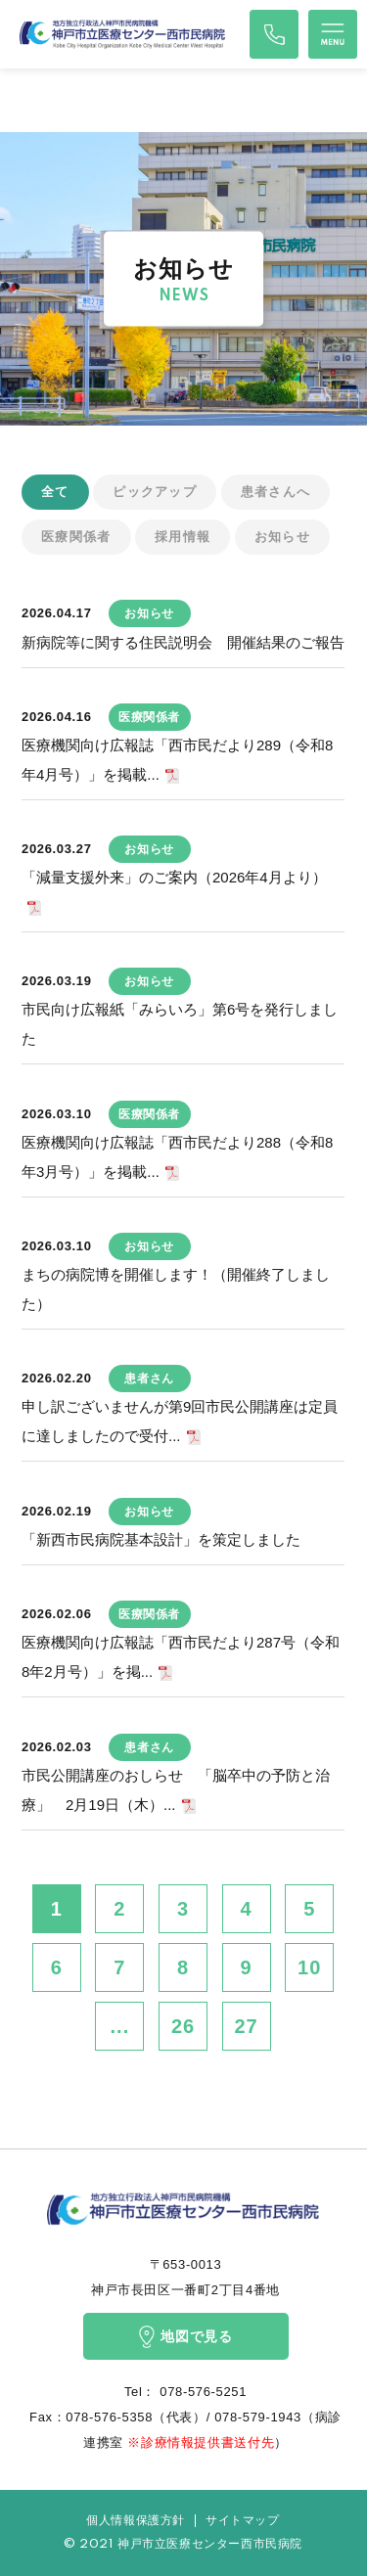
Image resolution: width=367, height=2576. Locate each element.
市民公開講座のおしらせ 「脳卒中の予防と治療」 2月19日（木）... (176, 1790)
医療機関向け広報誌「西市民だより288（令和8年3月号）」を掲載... (177, 1157)
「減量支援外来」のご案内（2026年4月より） (174, 877)
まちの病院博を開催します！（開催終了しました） (176, 1289)
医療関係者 (76, 536)
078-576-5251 (201, 2391)
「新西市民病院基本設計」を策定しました (161, 1539)
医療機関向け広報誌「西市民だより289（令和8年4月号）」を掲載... (177, 760)
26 (183, 2026)
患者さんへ (276, 491)
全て (55, 491)
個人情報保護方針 (135, 2520)
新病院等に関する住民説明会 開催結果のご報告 (183, 642)
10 (309, 1967)
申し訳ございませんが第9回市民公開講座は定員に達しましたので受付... (180, 1421)
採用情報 (182, 536)
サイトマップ (243, 2520)
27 (245, 2026)
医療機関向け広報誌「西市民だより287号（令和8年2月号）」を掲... (181, 1657)
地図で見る (185, 2337)
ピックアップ (155, 491)
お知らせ (282, 536)
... (120, 2026)
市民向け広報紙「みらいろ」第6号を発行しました (180, 1024)
